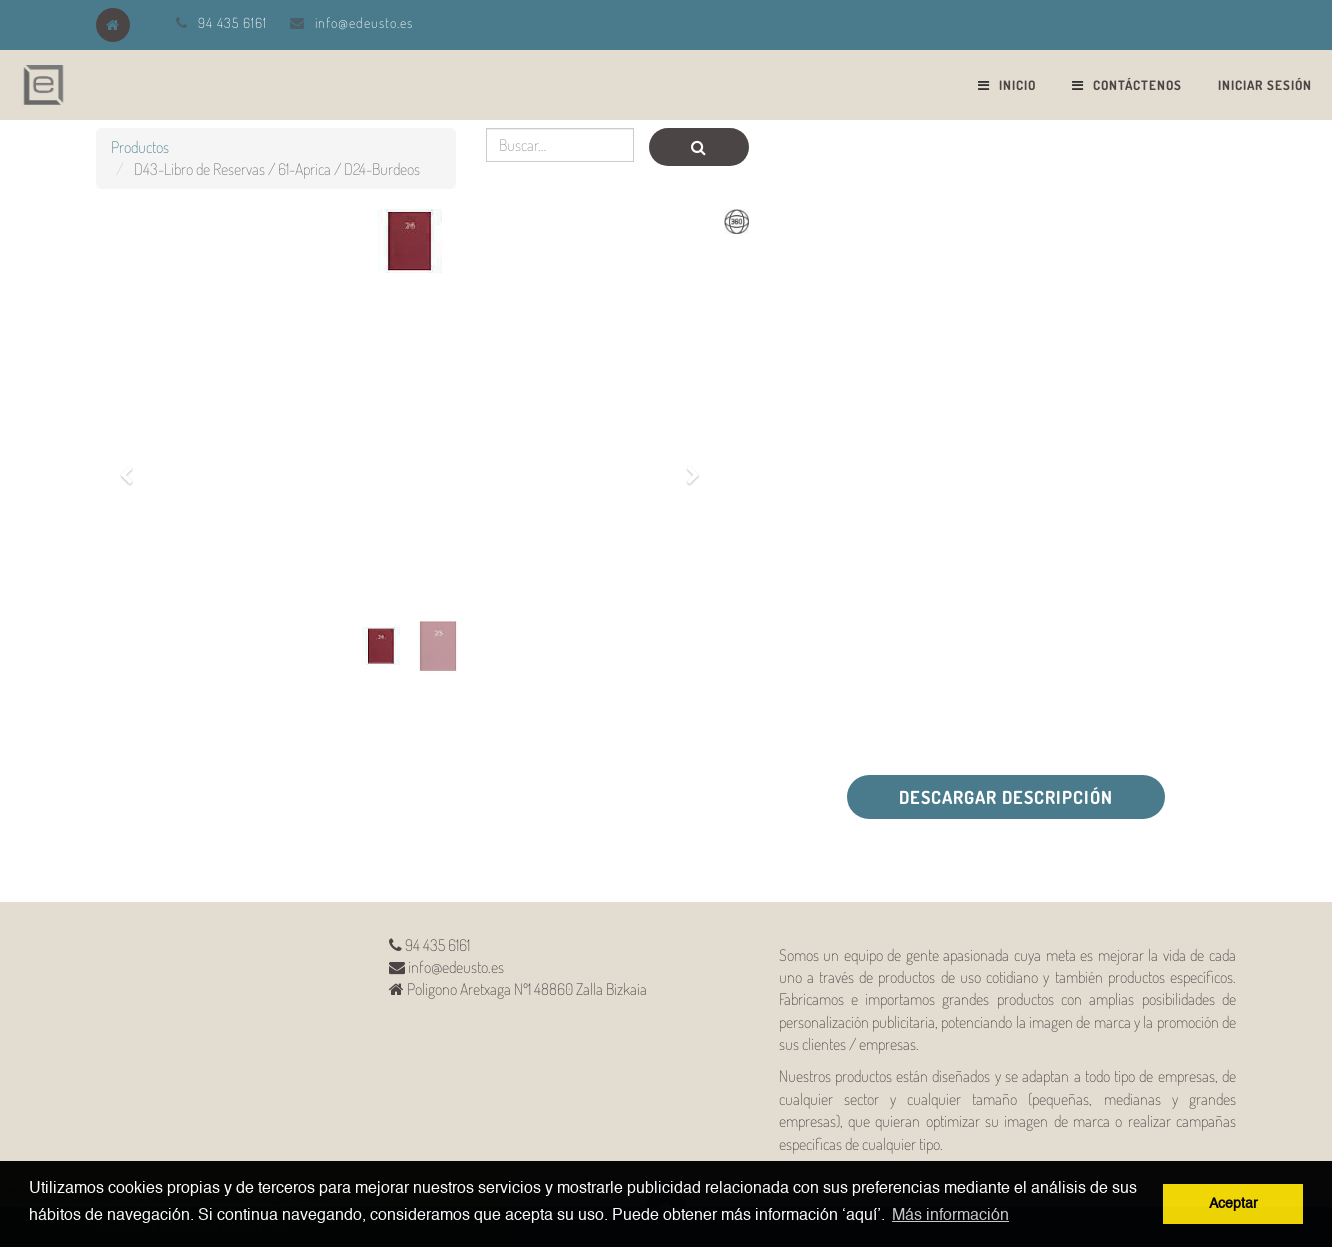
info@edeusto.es (364, 22)
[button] (133, 464)
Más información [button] (950, 1216)
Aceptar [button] (1233, 1204)
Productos (140, 147)
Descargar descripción (1006, 797)
